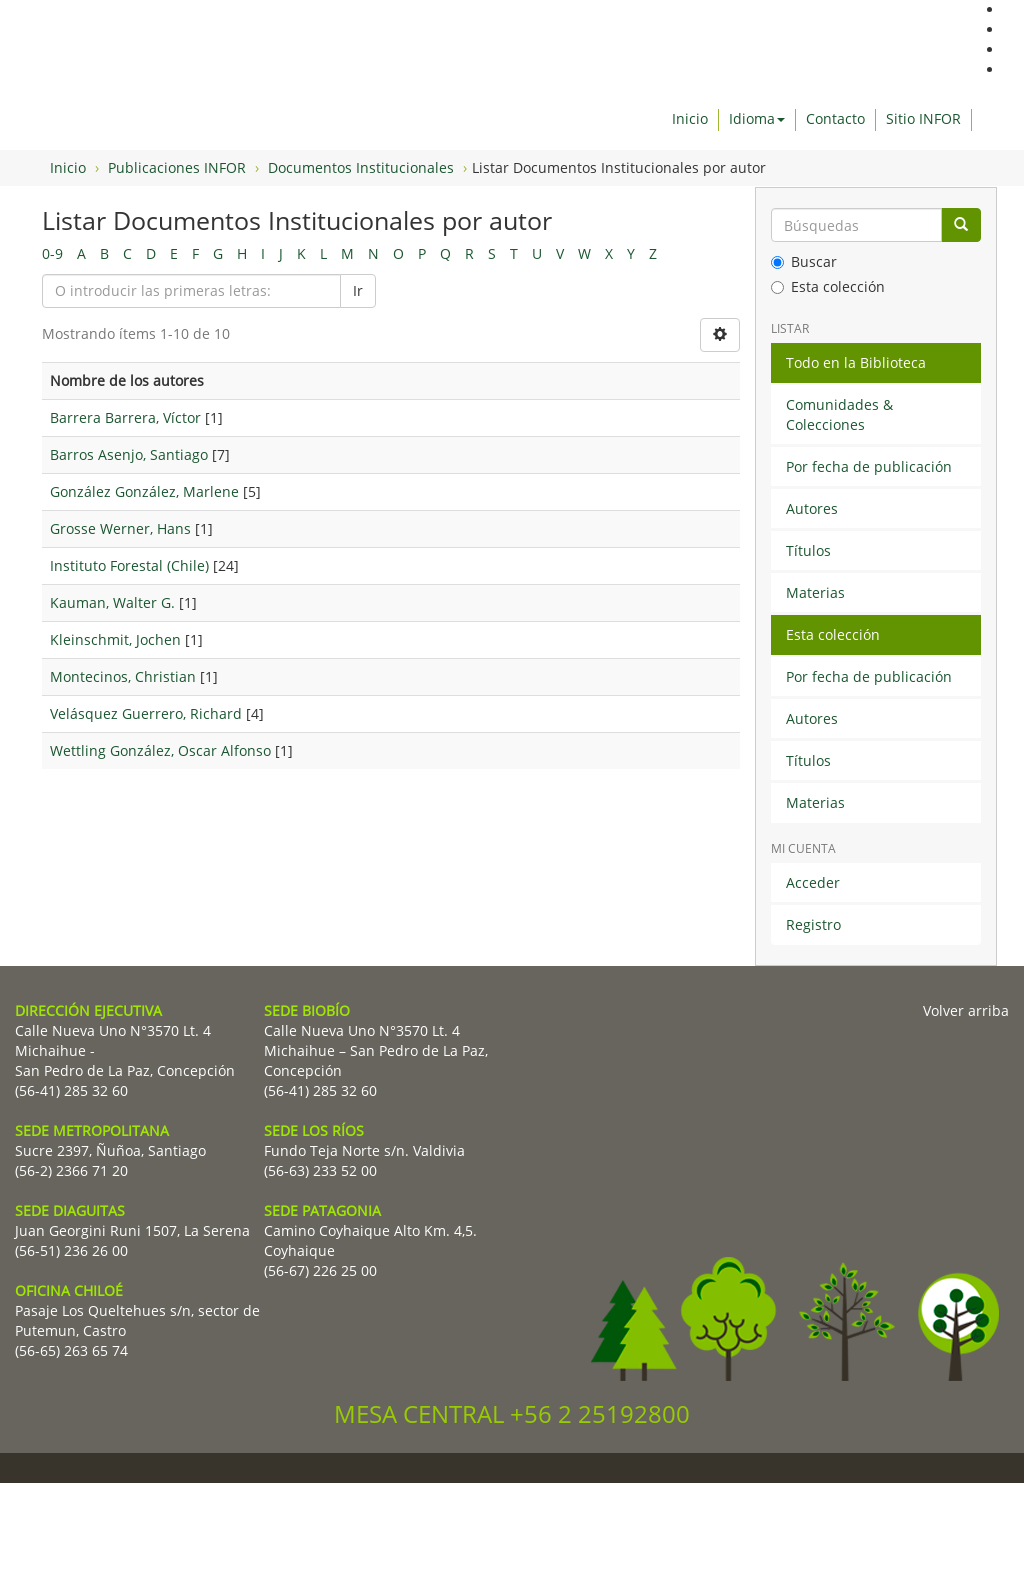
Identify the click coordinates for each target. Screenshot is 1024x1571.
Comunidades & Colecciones (839, 414)
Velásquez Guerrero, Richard (146, 713)
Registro (813, 924)
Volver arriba (966, 1010)
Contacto (835, 118)
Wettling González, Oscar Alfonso (160, 750)
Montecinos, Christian (123, 676)
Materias (815, 592)
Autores (812, 508)
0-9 (52, 253)
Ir (358, 290)
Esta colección (828, 286)
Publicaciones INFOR (177, 167)
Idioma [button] (757, 118)
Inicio (690, 118)
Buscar (804, 261)
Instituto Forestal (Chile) (129, 565)
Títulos (808, 550)
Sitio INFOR (923, 118)
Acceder (813, 882)
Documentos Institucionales (361, 167)
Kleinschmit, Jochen (115, 639)
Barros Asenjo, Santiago (129, 454)
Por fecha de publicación (869, 466)
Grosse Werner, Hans (120, 528)
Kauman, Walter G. (112, 602)
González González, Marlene (144, 491)
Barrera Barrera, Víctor (125, 417)
